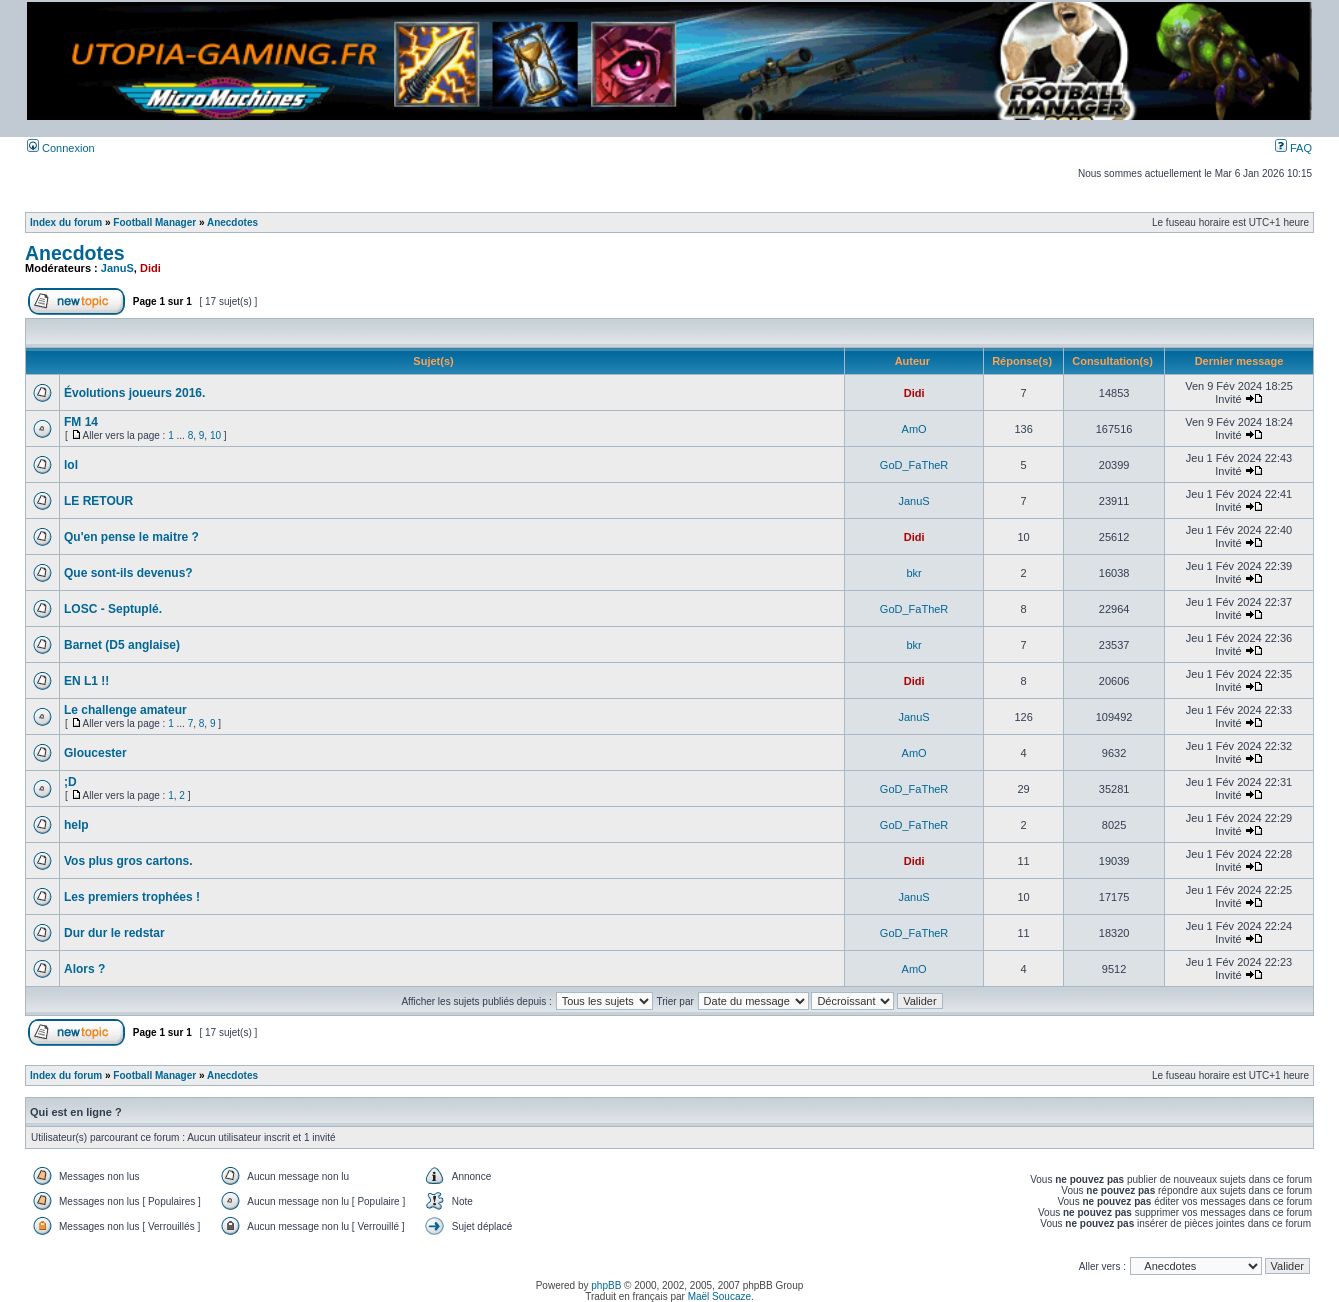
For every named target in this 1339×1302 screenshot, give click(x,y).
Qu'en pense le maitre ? (131, 537)
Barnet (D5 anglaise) (122, 645)
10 (215, 435)
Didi (150, 268)
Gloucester (95, 753)
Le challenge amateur (125, 710)
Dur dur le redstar (114, 933)
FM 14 (81, 422)
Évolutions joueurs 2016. (134, 393)
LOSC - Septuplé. (113, 609)
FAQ (1293, 148)
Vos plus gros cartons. (128, 861)
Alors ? (84, 969)
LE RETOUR (98, 501)
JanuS (117, 268)
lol (71, 465)
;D (70, 782)
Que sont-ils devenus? (128, 573)
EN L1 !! (86, 681)
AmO (914, 429)
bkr (913, 573)
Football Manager (154, 222)
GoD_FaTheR (914, 465)
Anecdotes (232, 222)
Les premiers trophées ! (132, 897)
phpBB (606, 1285)
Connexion (61, 148)
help (76, 825)
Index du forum (66, 222)
